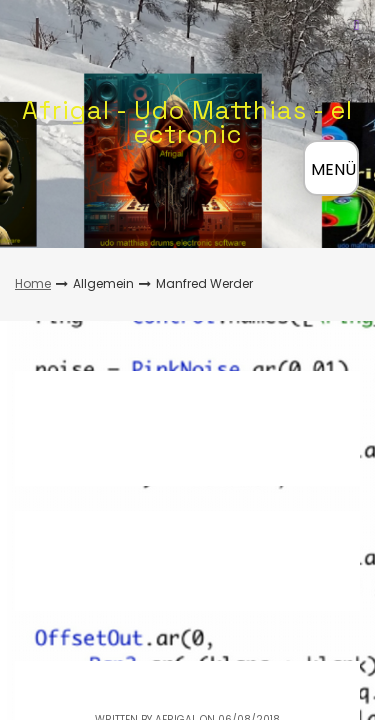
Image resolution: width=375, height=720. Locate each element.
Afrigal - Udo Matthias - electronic (187, 122)
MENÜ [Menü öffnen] (333, 169)
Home (33, 283)
